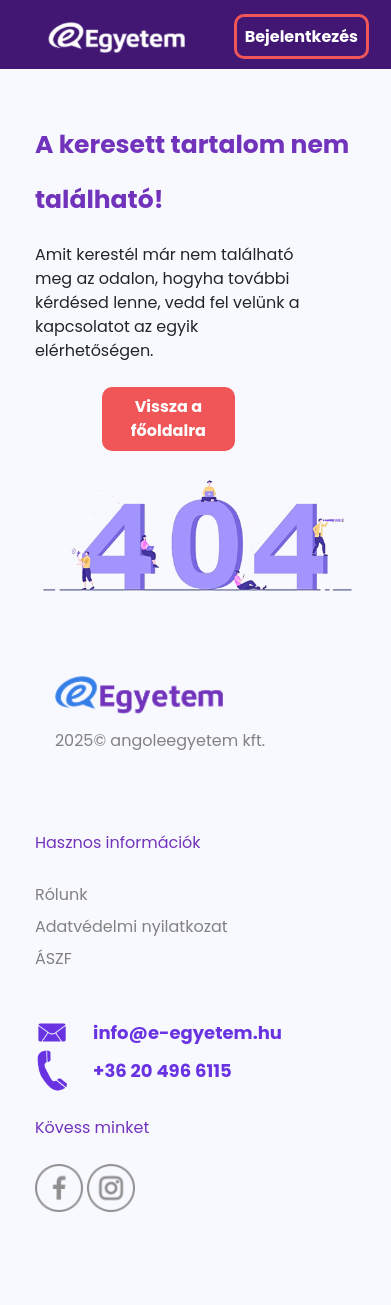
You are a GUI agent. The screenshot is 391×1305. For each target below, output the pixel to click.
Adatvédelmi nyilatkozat (131, 926)
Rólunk (61, 894)
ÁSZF (53, 958)
